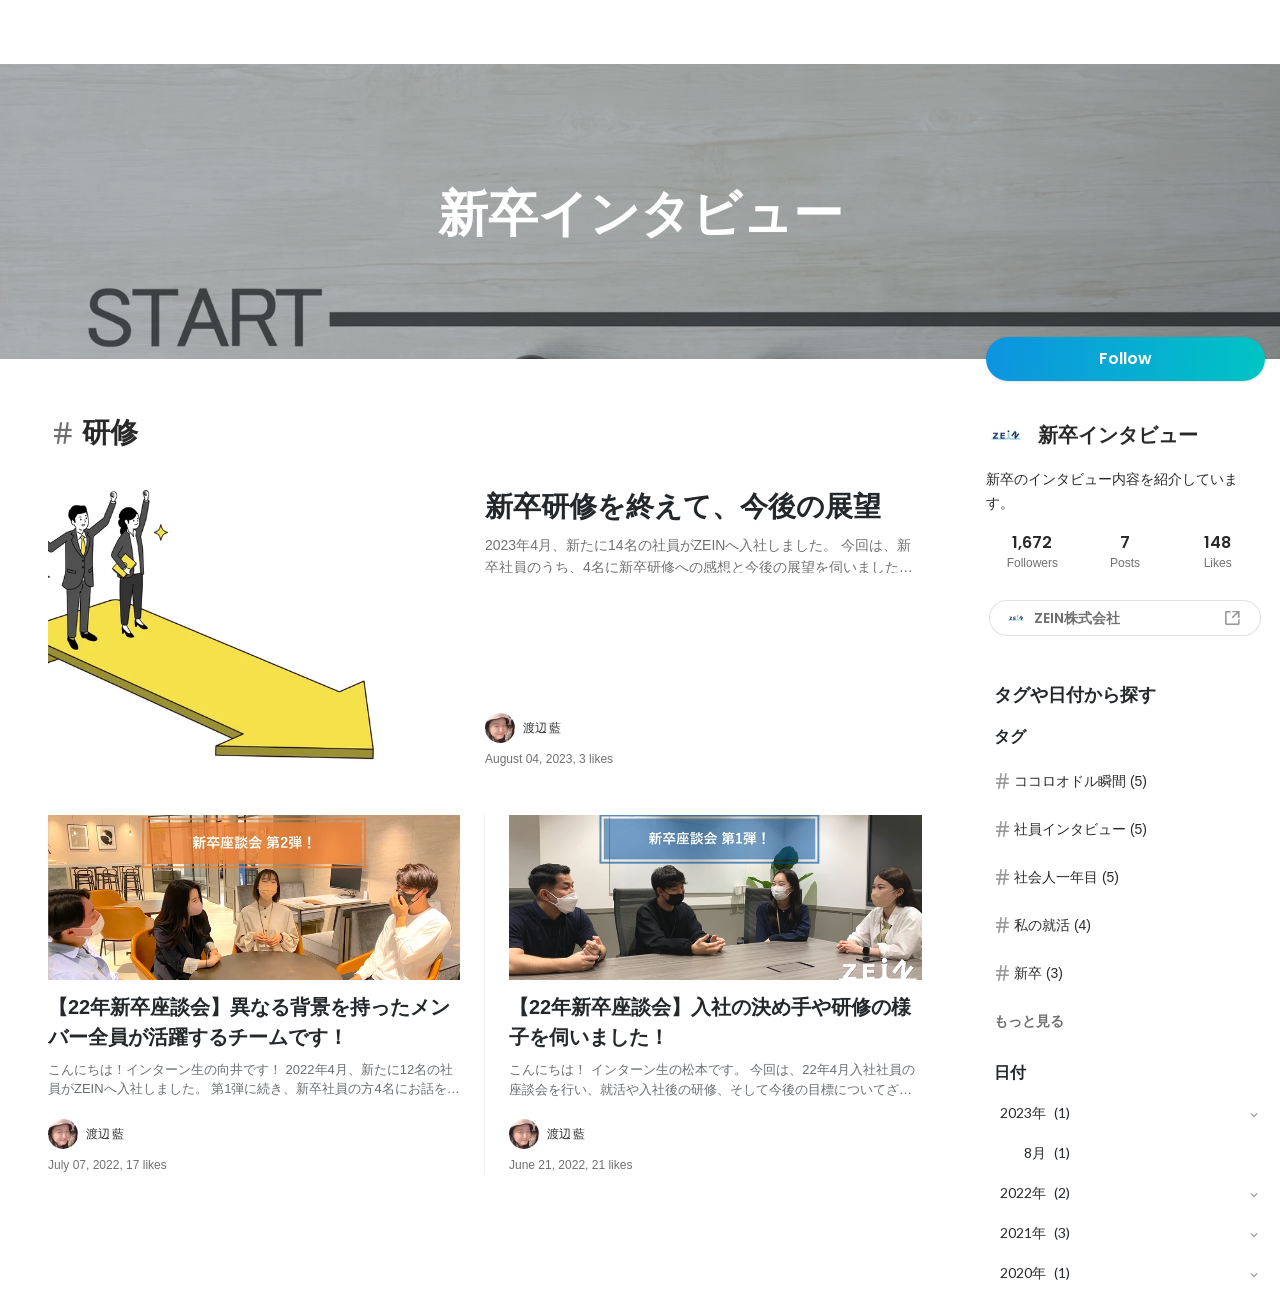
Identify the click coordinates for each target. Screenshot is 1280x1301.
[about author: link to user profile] (715, 728)
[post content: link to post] (703, 530)
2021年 (1023, 1232)
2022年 (1023, 1192)
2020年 (1023, 1272)
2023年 (1023, 1112)
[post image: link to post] (258, 627)
